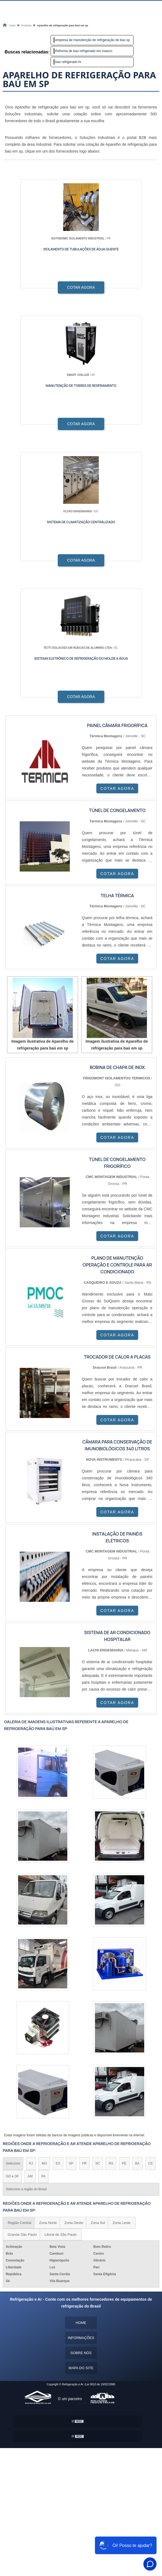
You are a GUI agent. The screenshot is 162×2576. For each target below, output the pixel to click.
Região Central (19, 2223)
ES (58, 2163)
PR (84, 2163)
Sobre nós (80, 2353)
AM (30, 2176)
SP (71, 2163)
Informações (81, 2338)
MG (44, 2163)
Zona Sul (98, 2223)
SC (97, 2163)
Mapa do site (81, 2368)
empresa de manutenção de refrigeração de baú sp (92, 40)
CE (150, 2163)
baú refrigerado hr (68, 62)
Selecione (13, 2163)
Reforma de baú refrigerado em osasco (83, 51)
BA (137, 2163)
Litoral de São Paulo (61, 2234)
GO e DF (12, 2176)
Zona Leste (122, 2223)
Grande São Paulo (22, 2234)
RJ (31, 2163)
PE (124, 2163)
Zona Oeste (74, 2223)
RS (111, 2163)
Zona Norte (48, 2223)
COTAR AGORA (81, 287)
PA (43, 2176)
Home (81, 2323)
